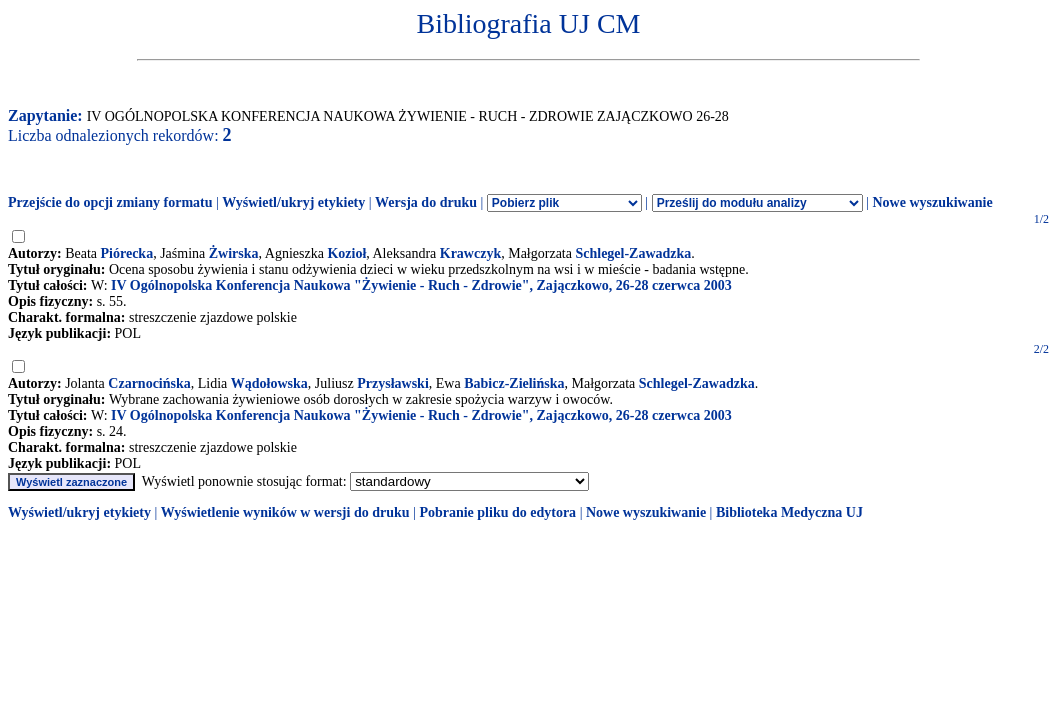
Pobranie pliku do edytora (497, 512)
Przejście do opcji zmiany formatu (110, 202)
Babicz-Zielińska (514, 383)
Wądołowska (269, 383)
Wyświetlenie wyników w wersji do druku (285, 512)
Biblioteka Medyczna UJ (789, 512)
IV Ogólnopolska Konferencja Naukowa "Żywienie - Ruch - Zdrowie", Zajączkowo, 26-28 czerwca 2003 (421, 285)
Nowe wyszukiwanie (932, 202)
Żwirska (234, 253)
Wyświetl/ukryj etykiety (293, 202)
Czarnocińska (149, 383)
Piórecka (127, 253)
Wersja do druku (426, 202)
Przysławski (393, 383)
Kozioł (346, 253)
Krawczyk (470, 253)
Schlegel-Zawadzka (633, 253)
